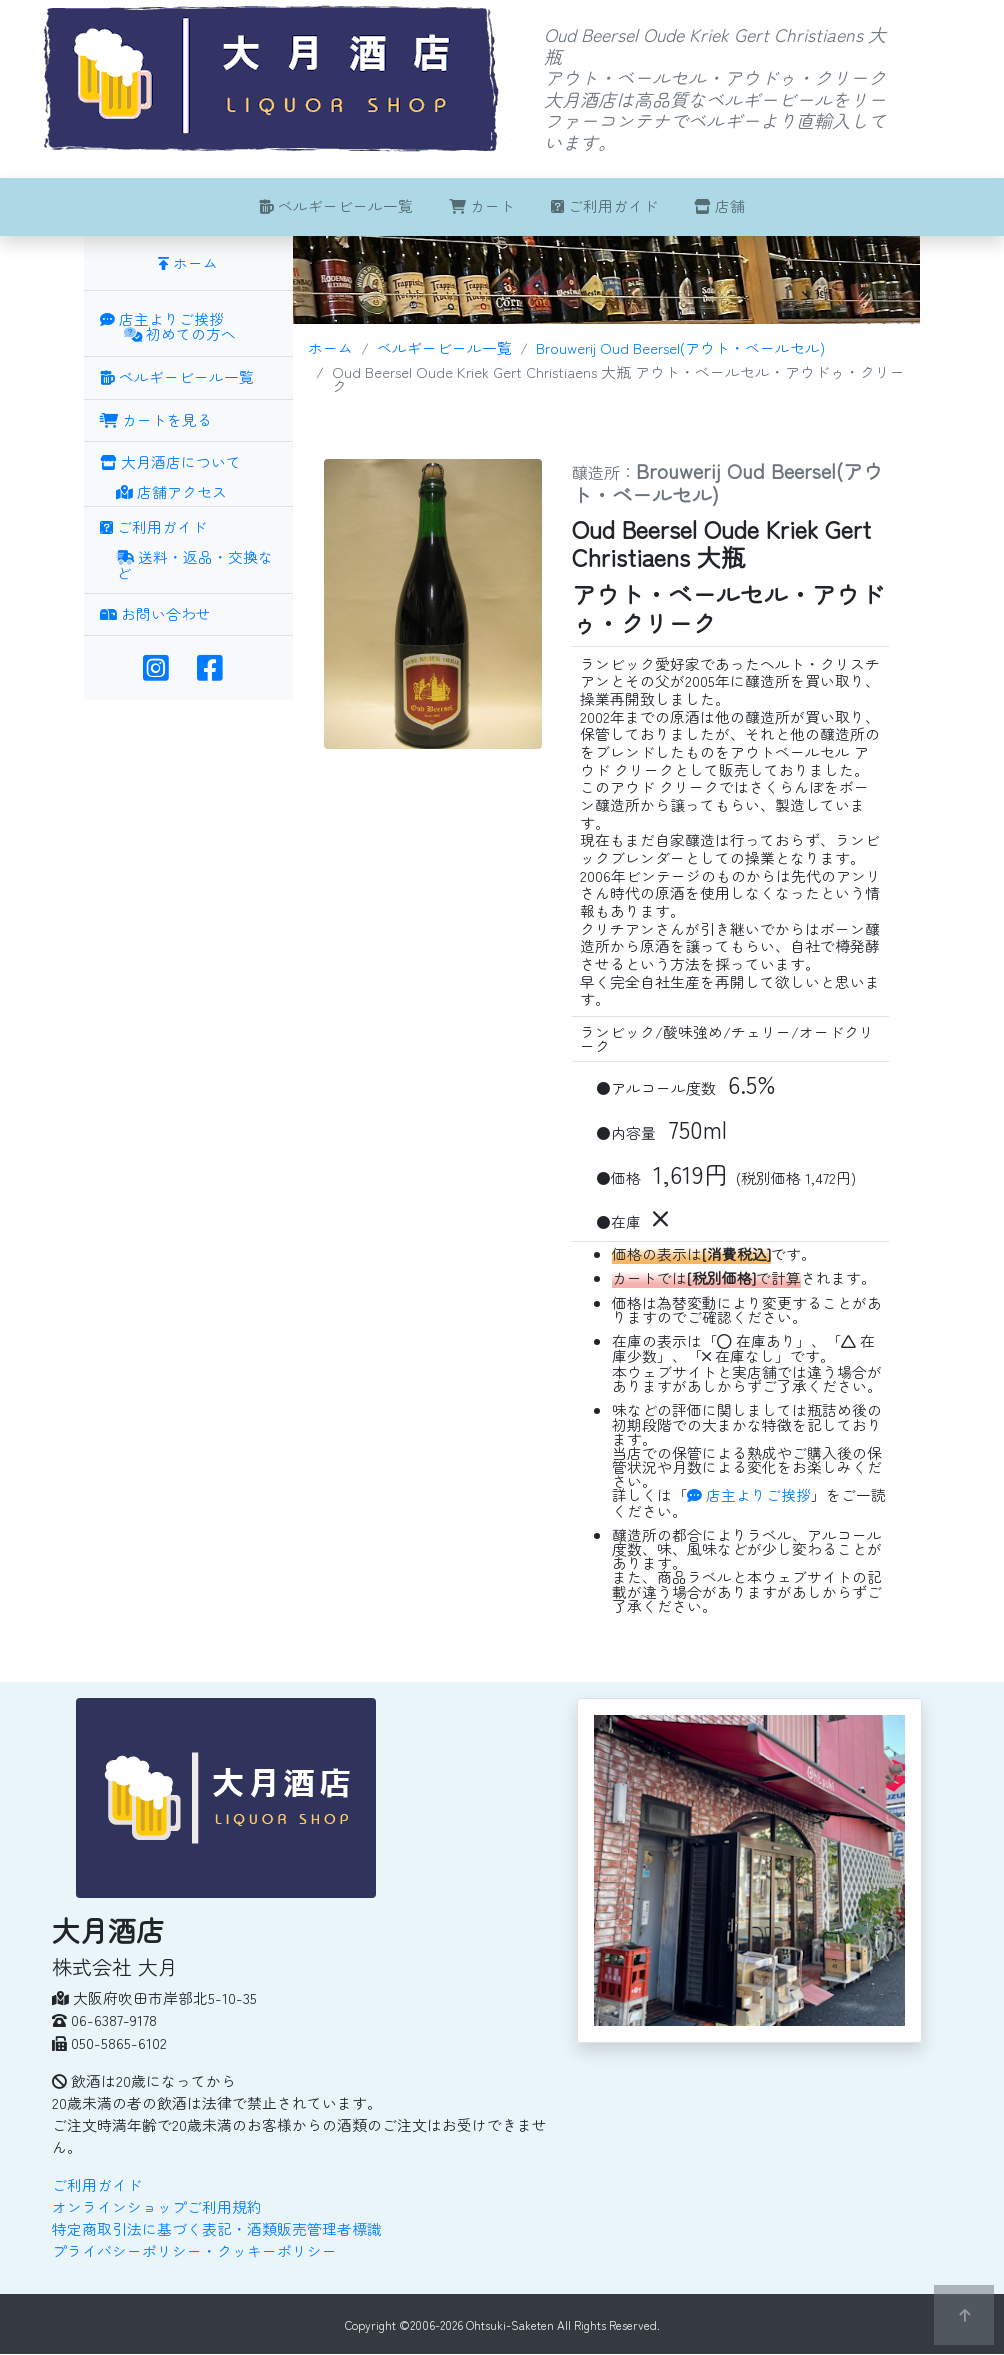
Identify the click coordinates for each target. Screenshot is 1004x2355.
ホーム (330, 348)
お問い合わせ (155, 613)
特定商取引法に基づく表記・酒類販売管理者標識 (217, 2228)
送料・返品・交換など (194, 566)
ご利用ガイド (604, 205)
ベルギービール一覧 (336, 205)
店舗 (719, 205)
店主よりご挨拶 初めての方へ (168, 328)
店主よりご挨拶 (749, 1494)
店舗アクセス (171, 493)
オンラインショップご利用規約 (157, 2206)
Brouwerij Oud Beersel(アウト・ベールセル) (680, 348)
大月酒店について (170, 461)
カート (482, 205)
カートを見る (156, 419)
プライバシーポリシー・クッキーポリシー (194, 2250)
